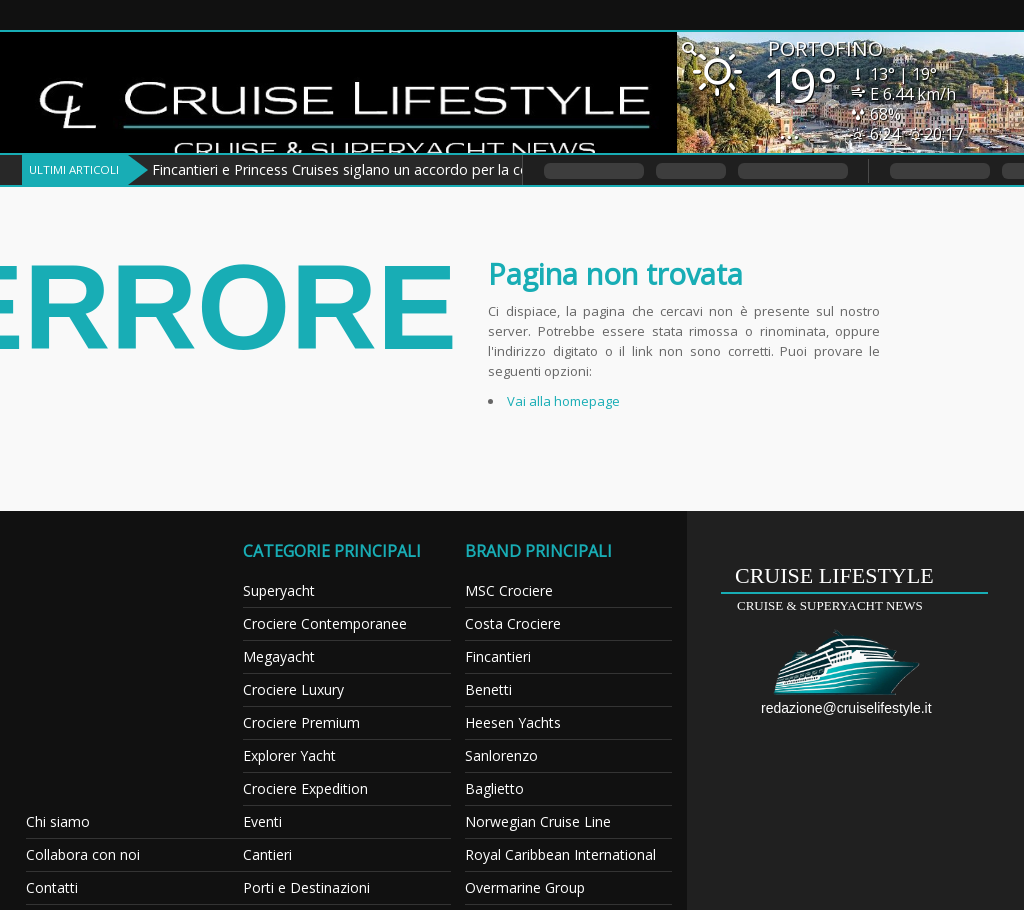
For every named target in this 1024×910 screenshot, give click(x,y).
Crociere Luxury (293, 689)
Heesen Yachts (513, 722)
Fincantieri (498, 656)
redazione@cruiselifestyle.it (846, 708)
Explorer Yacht (289, 755)
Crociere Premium (301, 722)
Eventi (262, 821)
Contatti (52, 887)
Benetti (488, 689)
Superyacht (279, 590)
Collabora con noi (83, 854)
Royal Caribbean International (560, 854)
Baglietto (494, 788)
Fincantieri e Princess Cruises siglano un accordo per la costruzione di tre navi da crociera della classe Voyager (512, 169)
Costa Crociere (513, 623)
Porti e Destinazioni (306, 887)
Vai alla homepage (563, 401)
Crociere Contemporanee (325, 623)
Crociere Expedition (305, 788)
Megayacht (279, 656)
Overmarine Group (525, 887)
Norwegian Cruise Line (538, 821)
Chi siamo (58, 821)
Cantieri (267, 854)
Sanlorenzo (501, 755)
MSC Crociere (509, 590)
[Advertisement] (147, 666)
